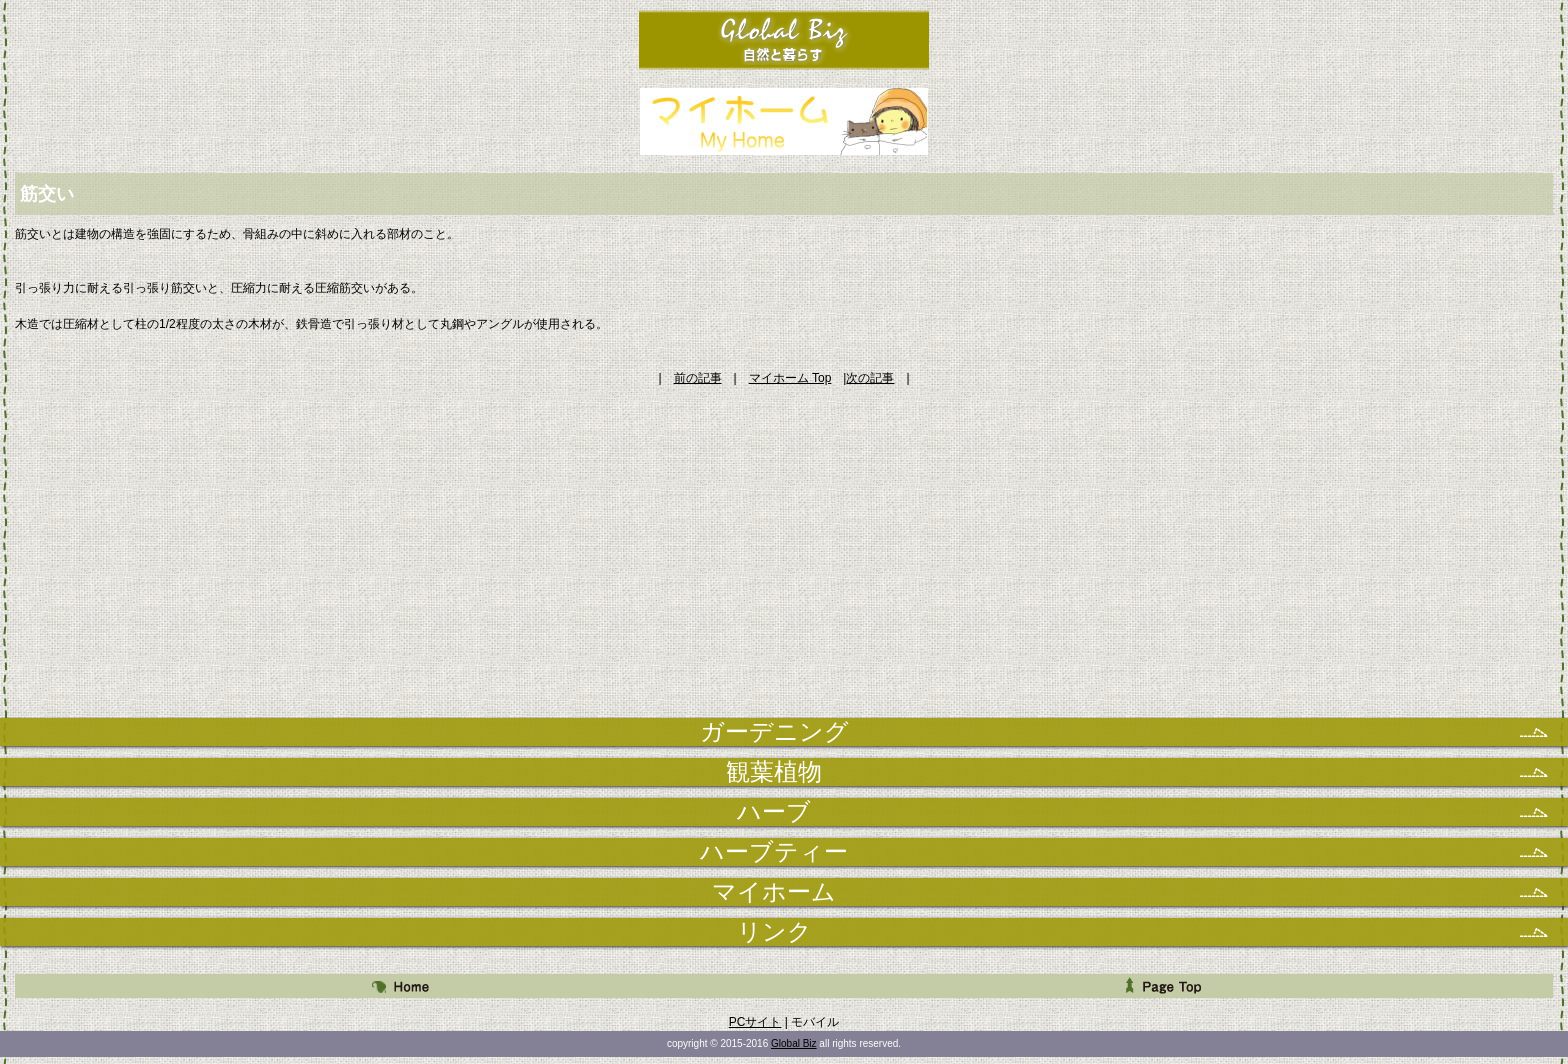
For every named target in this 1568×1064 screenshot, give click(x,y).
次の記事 (870, 378)
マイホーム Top (790, 378)
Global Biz (794, 1043)
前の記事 (698, 378)
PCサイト (755, 1022)
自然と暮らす (784, 39)
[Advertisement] (784, 527)
